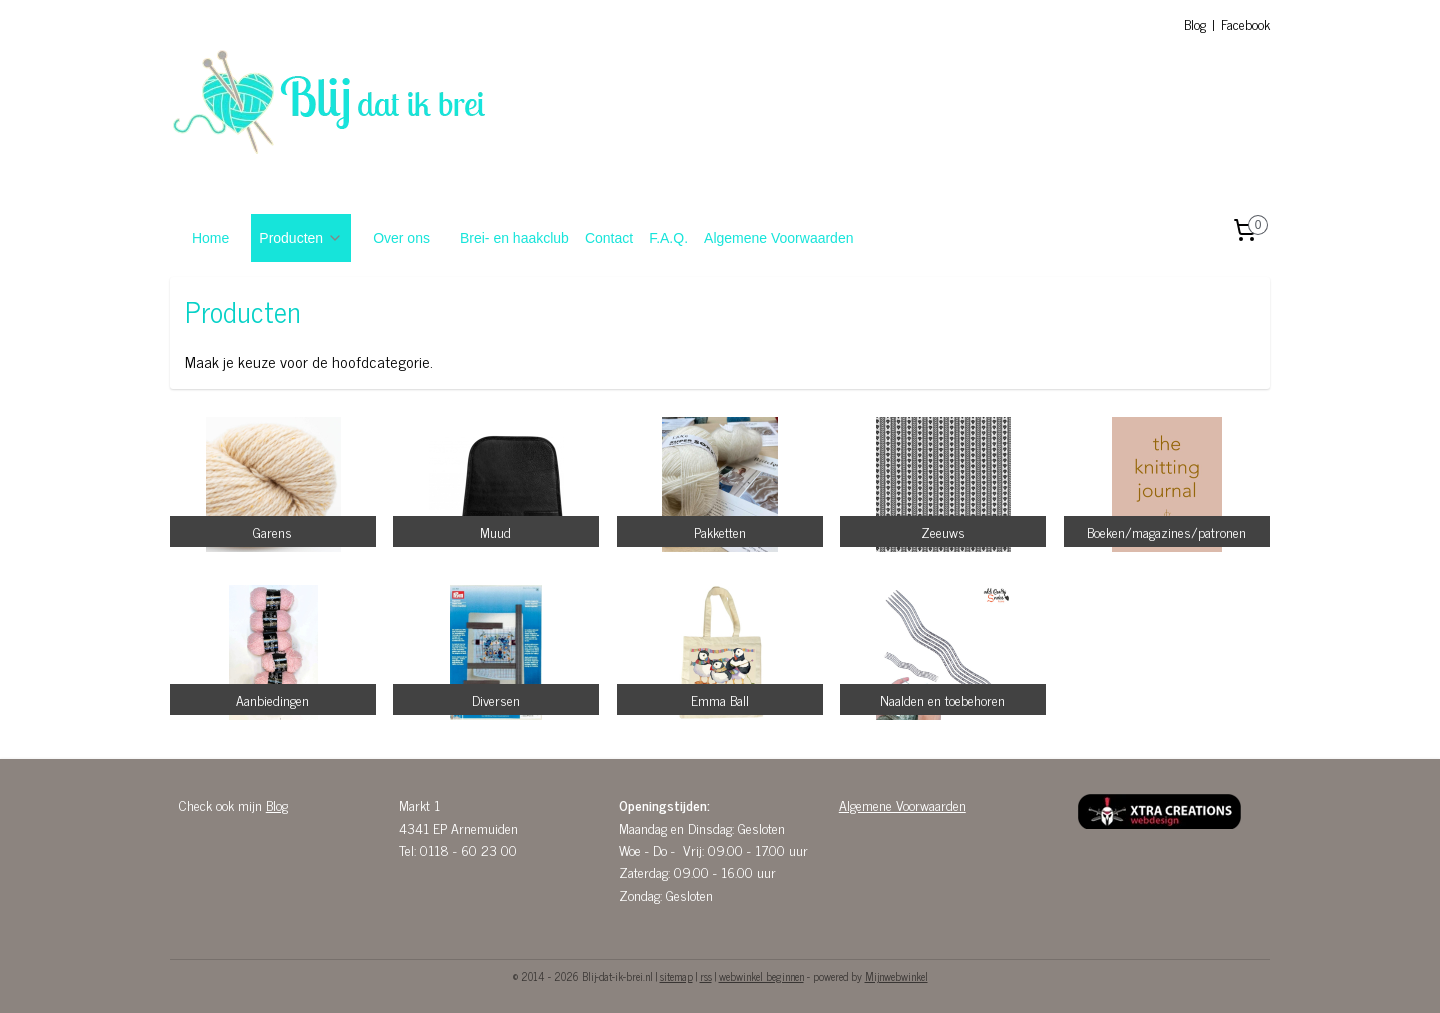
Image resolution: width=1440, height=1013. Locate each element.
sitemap (676, 976)
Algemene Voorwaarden (778, 238)
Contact (609, 238)
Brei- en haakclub (514, 238)
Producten (301, 238)
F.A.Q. (668, 238)
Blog (1195, 23)
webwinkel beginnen (761, 976)
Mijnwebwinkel (896, 976)
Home (210, 238)
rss (706, 976)
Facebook (1245, 23)
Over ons (401, 238)
